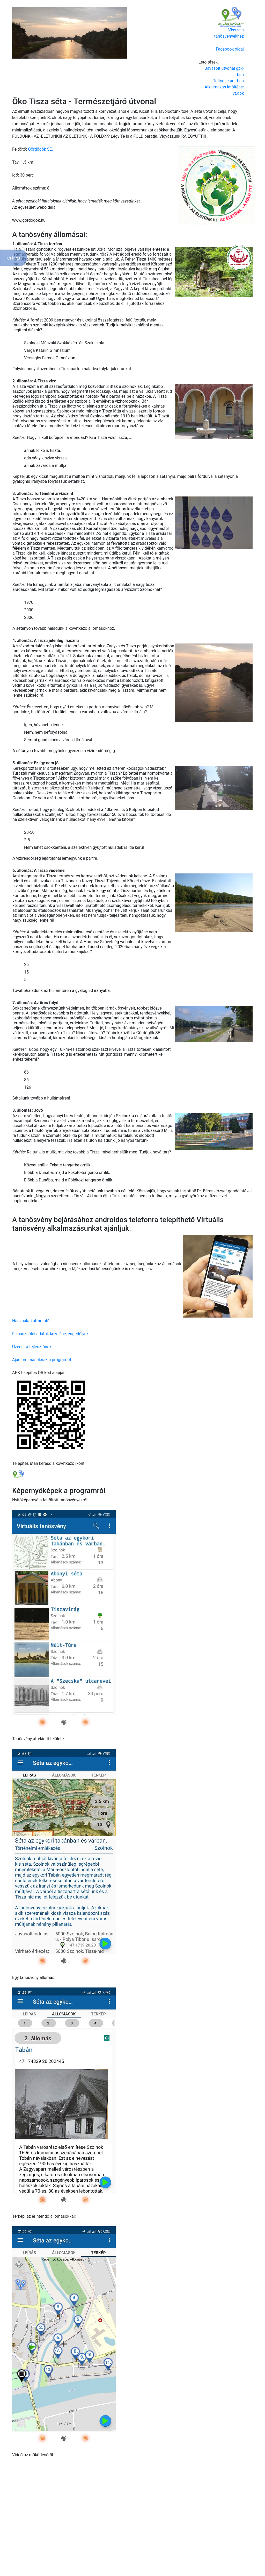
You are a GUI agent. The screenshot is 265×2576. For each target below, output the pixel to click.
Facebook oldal (230, 49)
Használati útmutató (31, 1320)
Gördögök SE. (40, 149)
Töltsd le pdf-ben (228, 80)
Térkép (12, 258)
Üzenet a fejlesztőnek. (32, 1346)
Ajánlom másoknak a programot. (42, 1359)
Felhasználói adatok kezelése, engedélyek (50, 1333)
